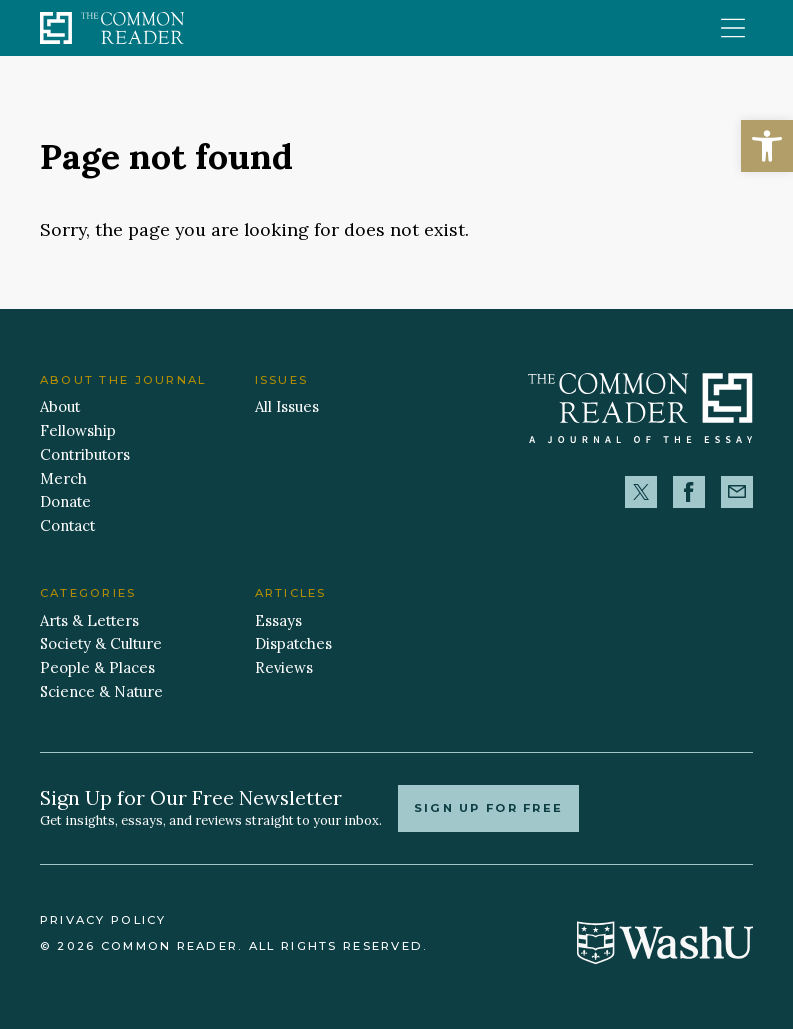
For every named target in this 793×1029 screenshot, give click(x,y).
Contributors (85, 454)
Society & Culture (101, 643)
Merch (63, 478)
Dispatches (293, 643)
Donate (65, 501)
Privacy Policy (103, 920)
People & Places (97, 667)
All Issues (287, 406)
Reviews (284, 667)
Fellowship (78, 430)
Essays (278, 620)
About (60, 406)
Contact (67, 525)
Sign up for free (489, 808)
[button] (767, 146)
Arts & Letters (89, 620)
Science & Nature (101, 691)
